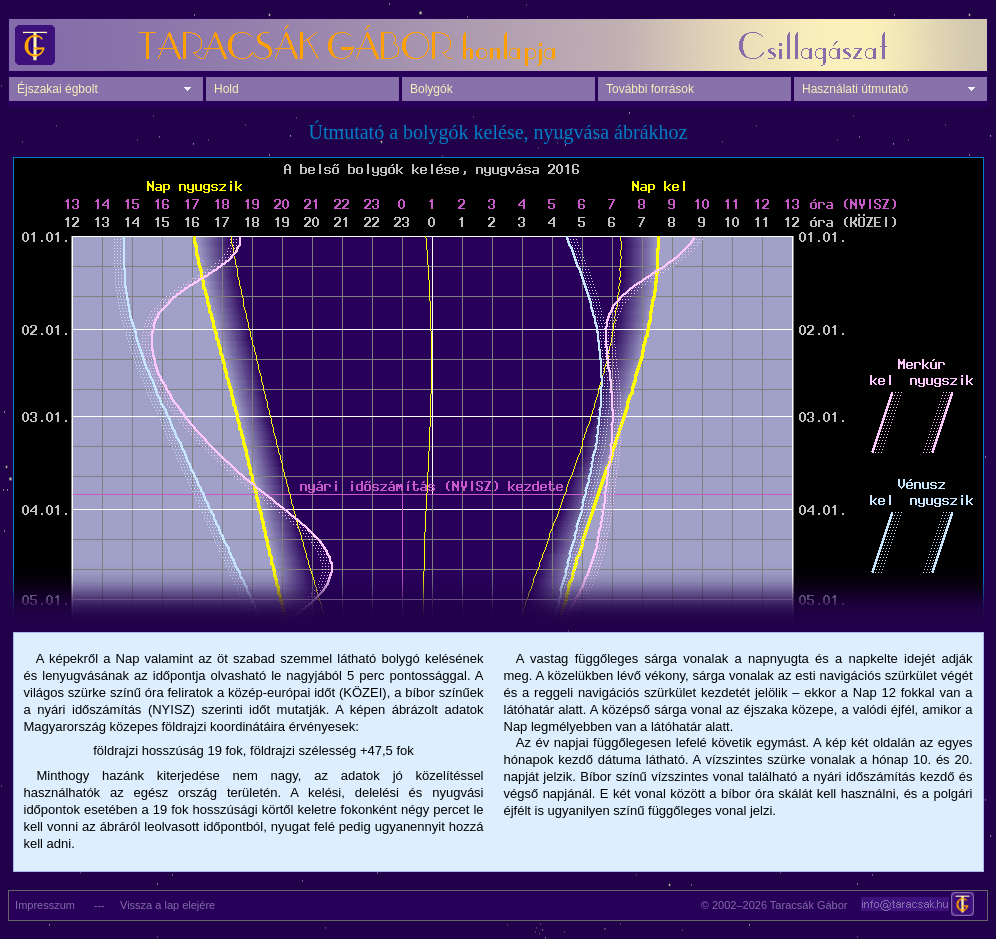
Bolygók (431, 89)
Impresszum (42, 905)
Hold (226, 89)
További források (650, 89)
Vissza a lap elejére (167, 905)
